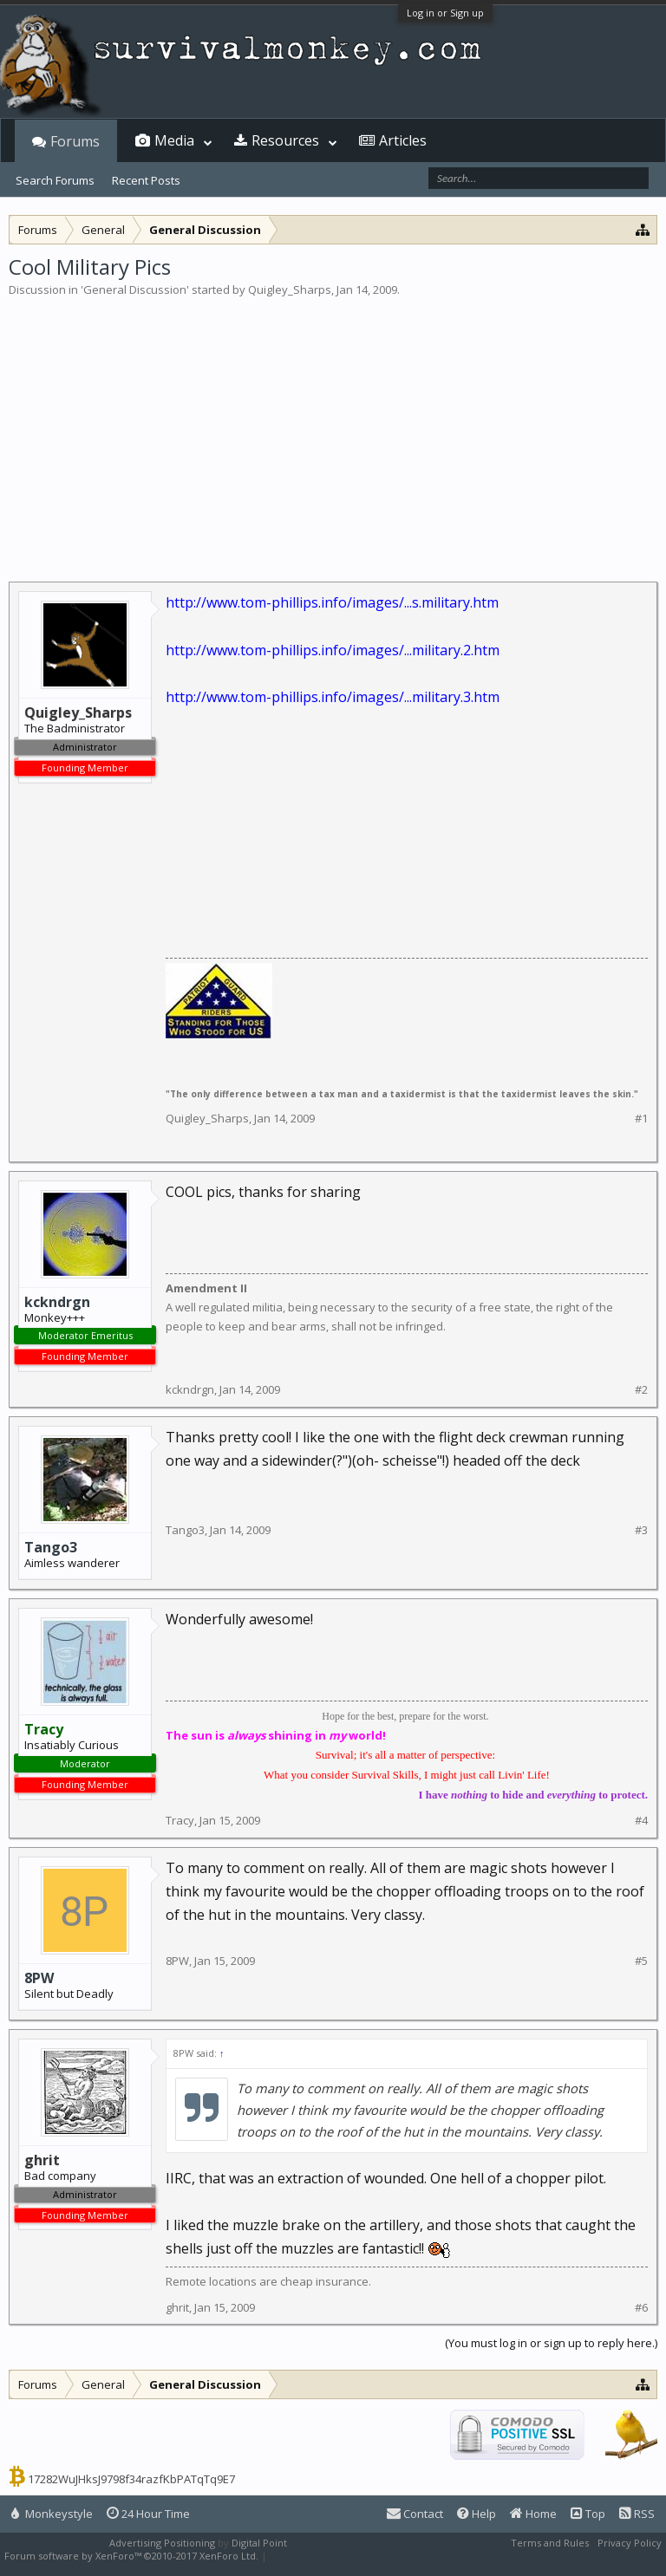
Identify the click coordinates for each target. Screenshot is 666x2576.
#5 (641, 1961)
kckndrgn (57, 1302)
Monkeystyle (52, 2513)
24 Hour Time (148, 2513)
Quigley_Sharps (289, 289)
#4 (641, 1820)
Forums (75, 141)
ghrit (177, 2307)
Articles (403, 140)
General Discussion (134, 289)
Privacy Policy (629, 2542)
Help (476, 2513)
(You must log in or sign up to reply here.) (551, 2343)
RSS (637, 2513)
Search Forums (55, 180)
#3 (641, 1530)
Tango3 (50, 1547)
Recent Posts (146, 180)
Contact (415, 2513)
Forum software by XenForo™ (131, 2555)
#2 (641, 1389)
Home (533, 2513)
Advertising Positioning (162, 2542)
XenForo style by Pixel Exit (330, 2555)
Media (174, 140)
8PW (39, 1978)
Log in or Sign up (445, 12)
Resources (285, 140)
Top (588, 2513)
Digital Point (259, 2542)
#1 (641, 1118)
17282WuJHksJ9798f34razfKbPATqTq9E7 (131, 2479)
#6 (641, 2307)
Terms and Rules (550, 2542)
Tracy (180, 1820)
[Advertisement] (333, 428)
